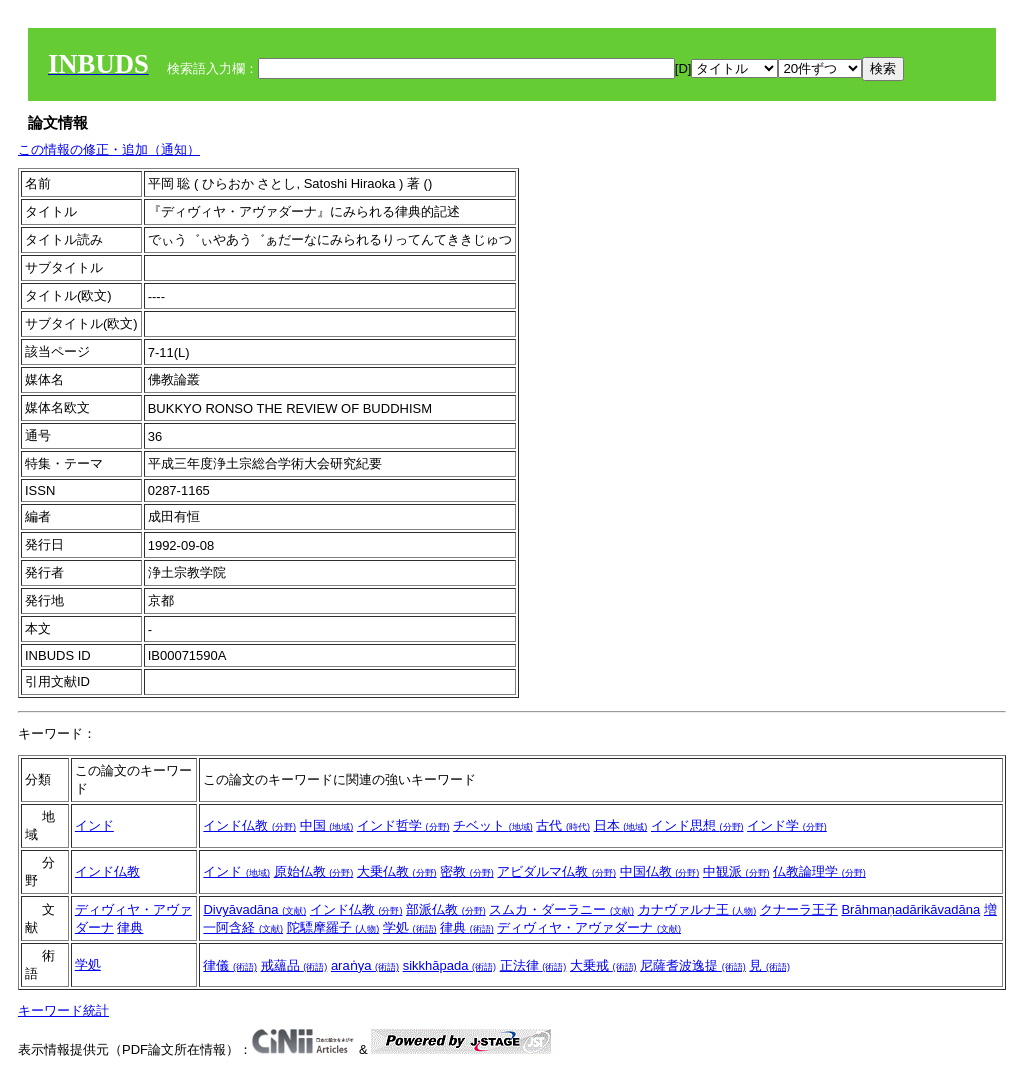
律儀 (230, 965)
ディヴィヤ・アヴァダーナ (589, 927)
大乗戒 (603, 965)
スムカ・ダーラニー (561, 909)
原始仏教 (314, 871)
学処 (410, 927)
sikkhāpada (449, 965)
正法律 (533, 965)
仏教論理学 (819, 871)
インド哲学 (403, 825)
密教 (467, 871)
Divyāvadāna (254, 909)
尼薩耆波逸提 (693, 965)
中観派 (736, 871)
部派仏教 (446, 909)
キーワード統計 (63, 1010)
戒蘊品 (294, 965)
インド (94, 825)
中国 (327, 825)
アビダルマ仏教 (556, 871)
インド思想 (697, 825)
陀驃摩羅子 (333, 927)
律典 (130, 927)
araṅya (365, 965)
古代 (563, 825)
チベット (493, 825)
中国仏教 (660, 871)
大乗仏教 (397, 871)
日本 (621, 825)
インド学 (787, 825)
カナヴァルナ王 (697, 909)
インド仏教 (249, 825)
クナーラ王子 (799, 909)
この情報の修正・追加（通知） (109, 149)
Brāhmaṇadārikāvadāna (910, 909)
